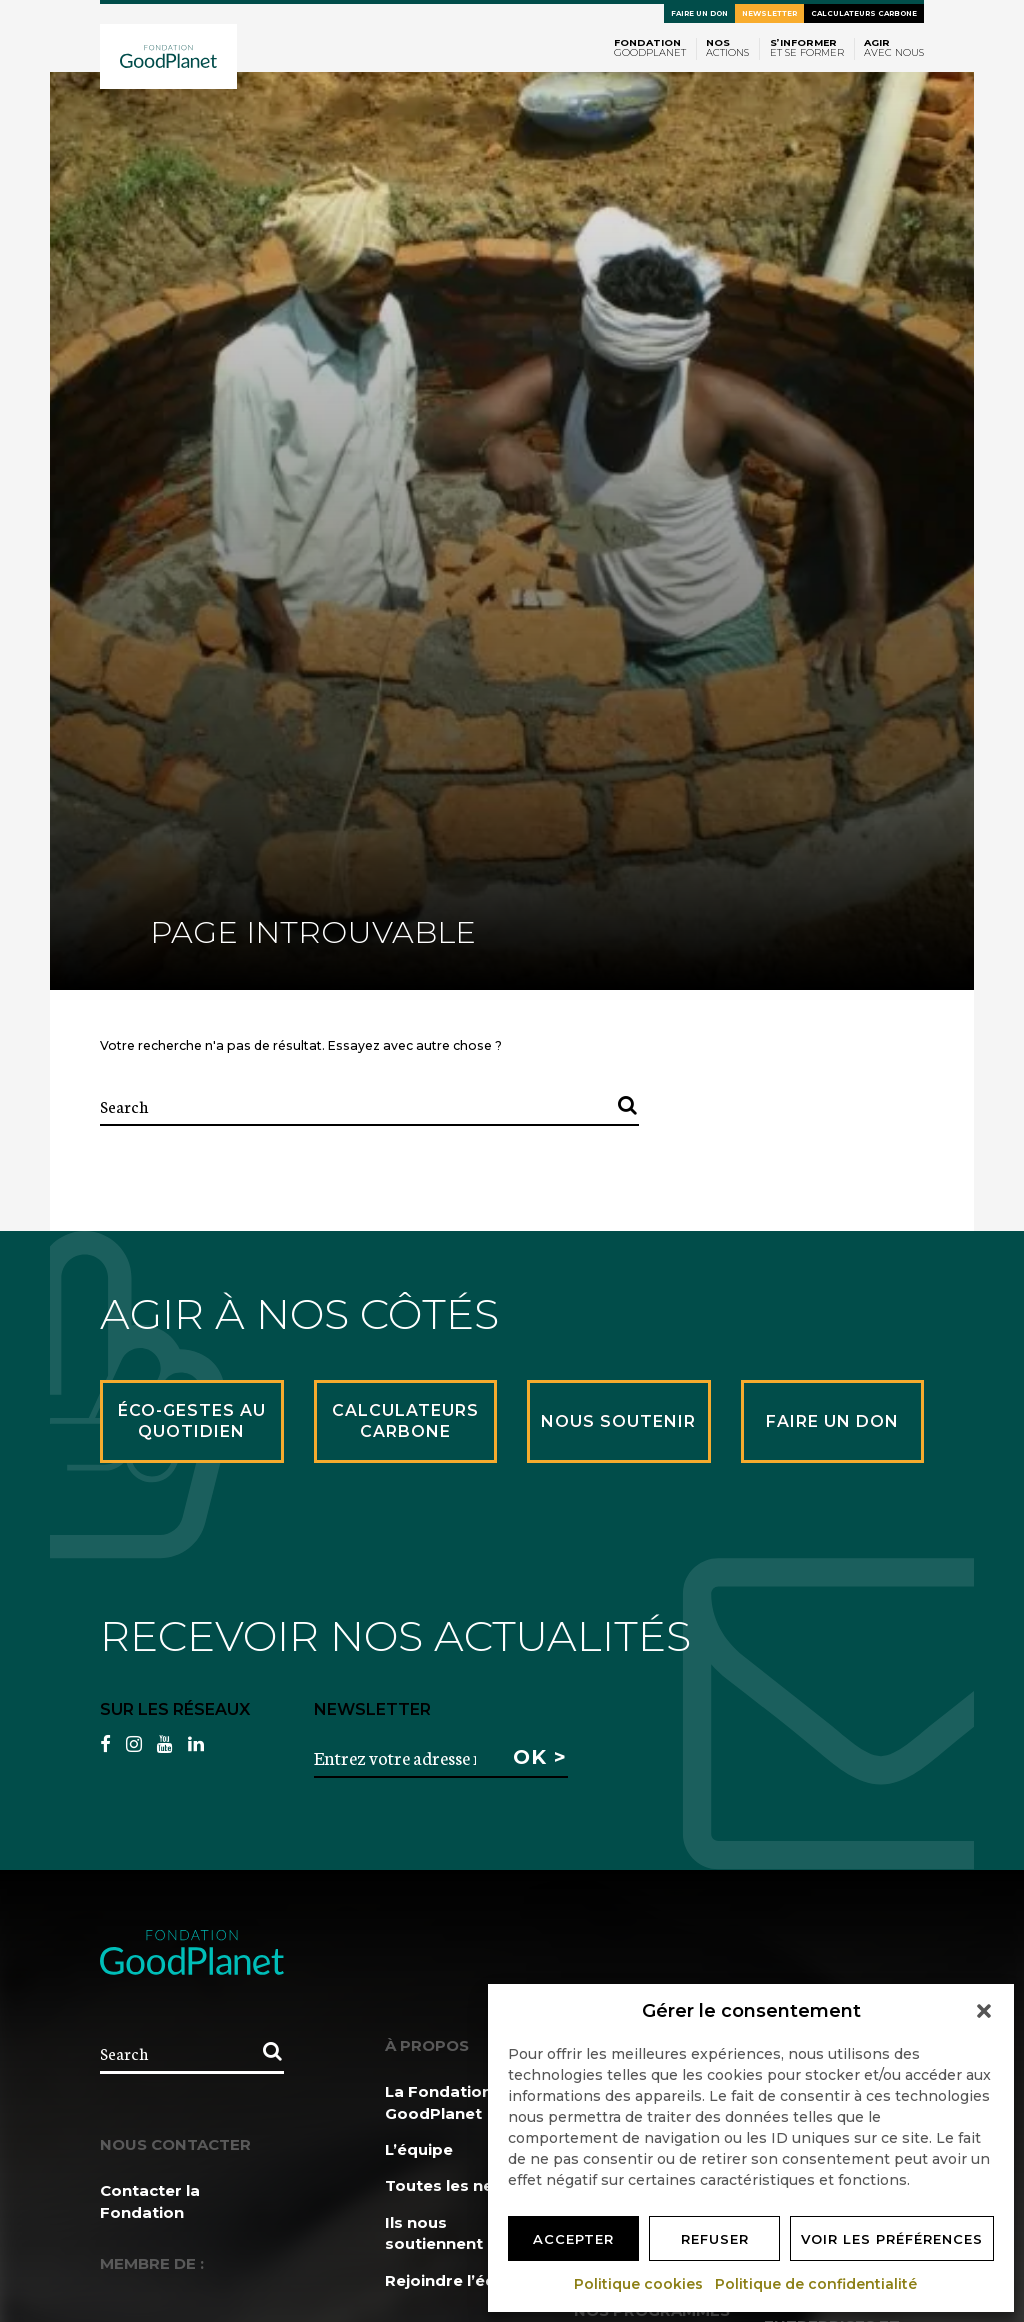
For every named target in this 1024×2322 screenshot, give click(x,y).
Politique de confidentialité (817, 2284)
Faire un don (699, 13)
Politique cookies (639, 2284)
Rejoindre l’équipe (458, 2280)
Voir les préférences (892, 2239)
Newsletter (769, 13)
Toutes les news (450, 2185)
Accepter (573, 2239)
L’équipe (419, 2149)
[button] (984, 2011)
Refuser (715, 2239)
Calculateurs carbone (864, 13)
